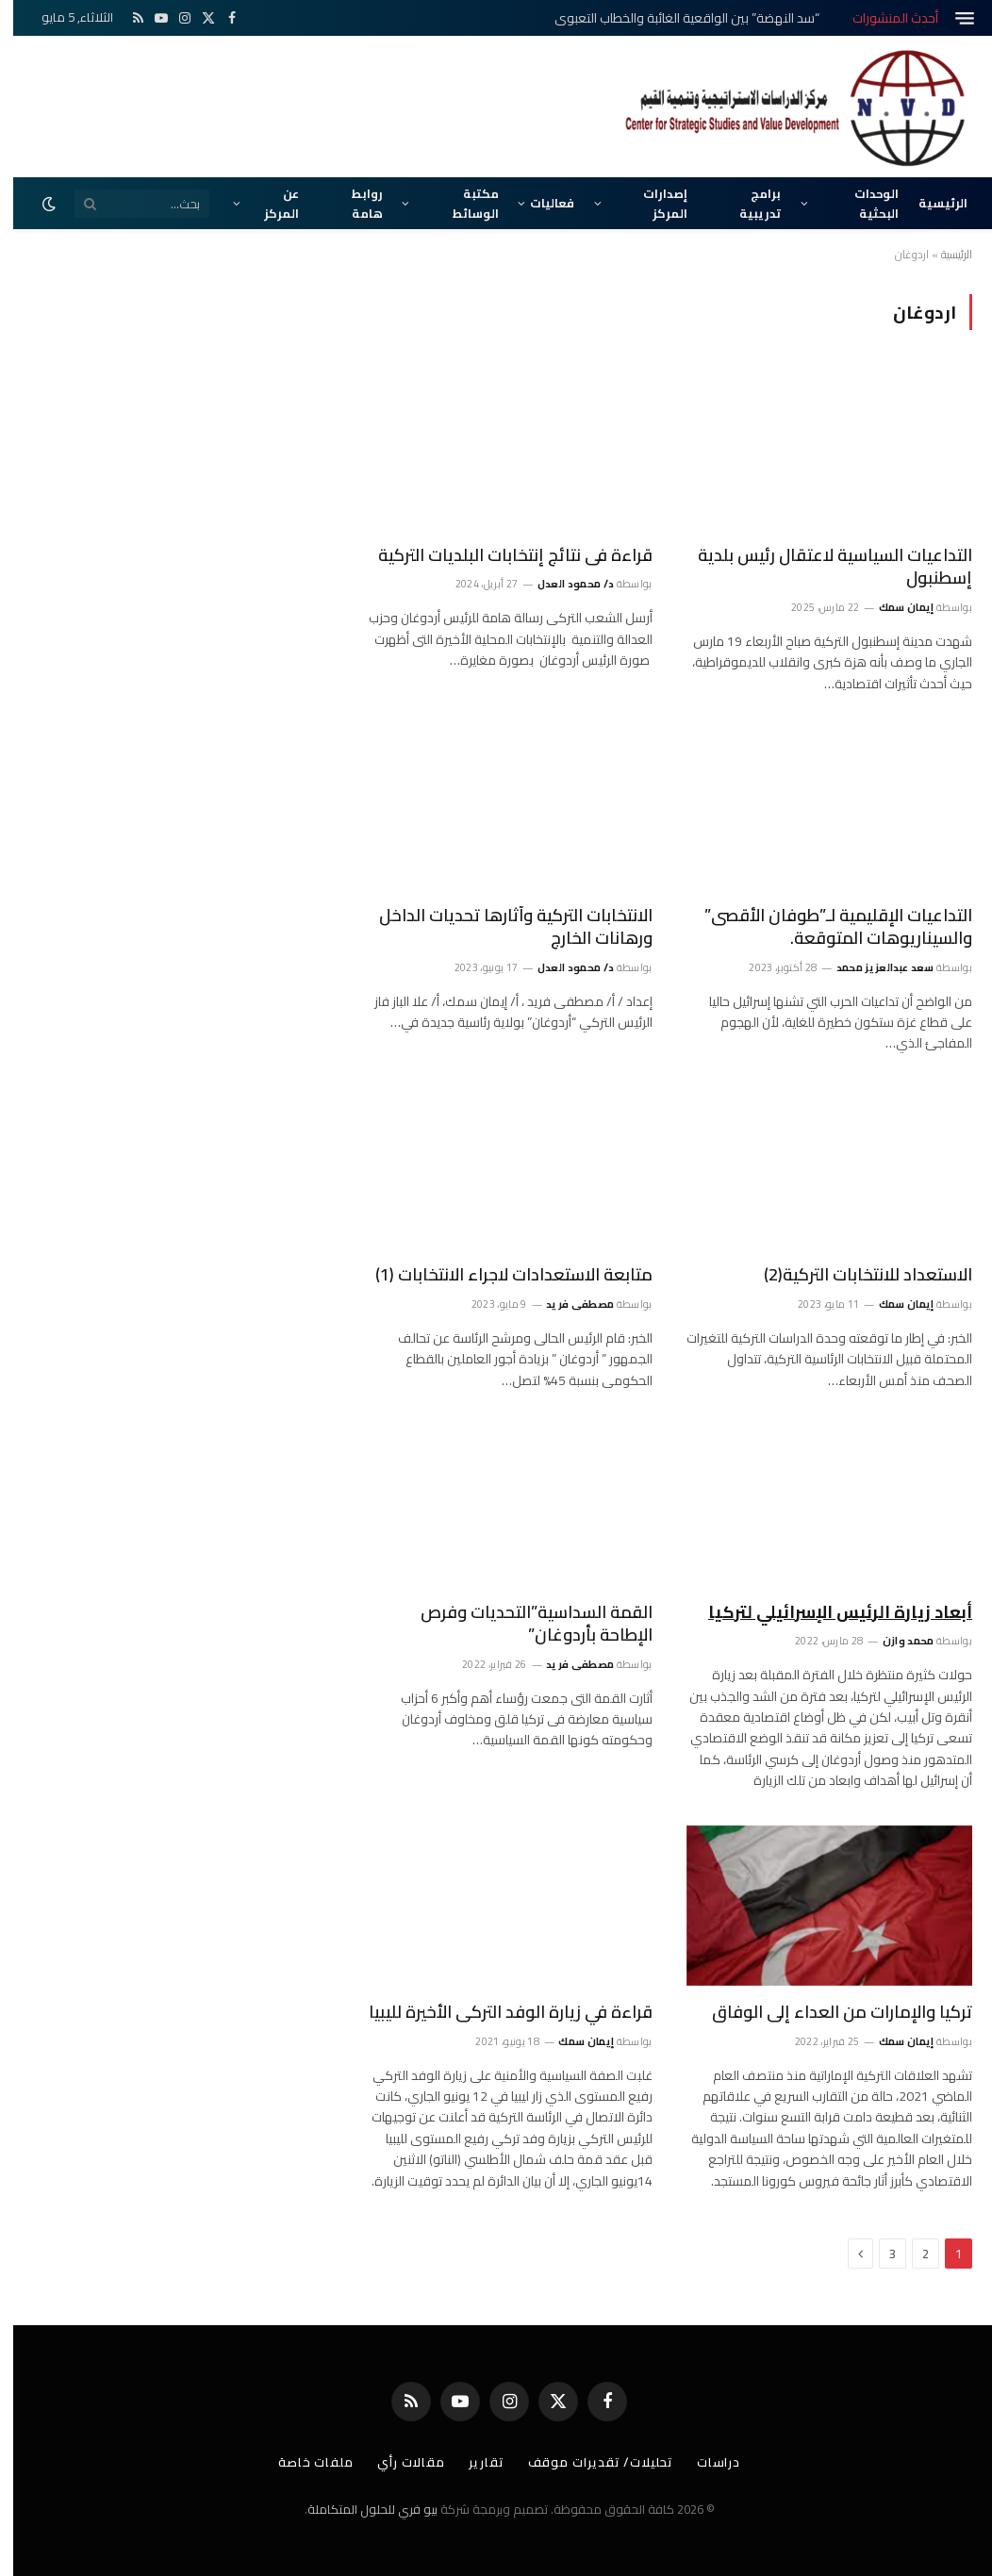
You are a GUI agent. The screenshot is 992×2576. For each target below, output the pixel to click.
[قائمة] (951, 18)
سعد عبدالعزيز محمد (872, 967)
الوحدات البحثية (863, 202)
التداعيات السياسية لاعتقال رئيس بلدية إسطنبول (822, 567)
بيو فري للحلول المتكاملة (359, 2509)
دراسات (705, 2462)
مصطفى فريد (567, 1304)
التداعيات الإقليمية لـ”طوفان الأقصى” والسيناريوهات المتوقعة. (825, 927)
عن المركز (268, 202)
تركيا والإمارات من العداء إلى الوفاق (829, 2012)
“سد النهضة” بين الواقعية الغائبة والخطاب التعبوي (673, 17)
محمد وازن (895, 1640)
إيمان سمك (893, 607)
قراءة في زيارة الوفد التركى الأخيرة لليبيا (497, 2012)
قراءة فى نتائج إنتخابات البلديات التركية (502, 555)
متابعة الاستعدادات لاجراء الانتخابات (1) (500, 1274)
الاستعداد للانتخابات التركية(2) (855, 1274)
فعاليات (539, 202)
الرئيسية (929, 202)
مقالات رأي (398, 2462)
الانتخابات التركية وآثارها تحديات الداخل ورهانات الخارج (502, 927)
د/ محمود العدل (563, 583)
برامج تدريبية (747, 202)
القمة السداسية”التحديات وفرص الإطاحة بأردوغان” (523, 1624)
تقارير (472, 2462)
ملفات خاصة (302, 2462)
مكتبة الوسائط (462, 202)
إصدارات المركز (652, 202)
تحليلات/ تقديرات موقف (587, 2462)
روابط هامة (354, 202)
